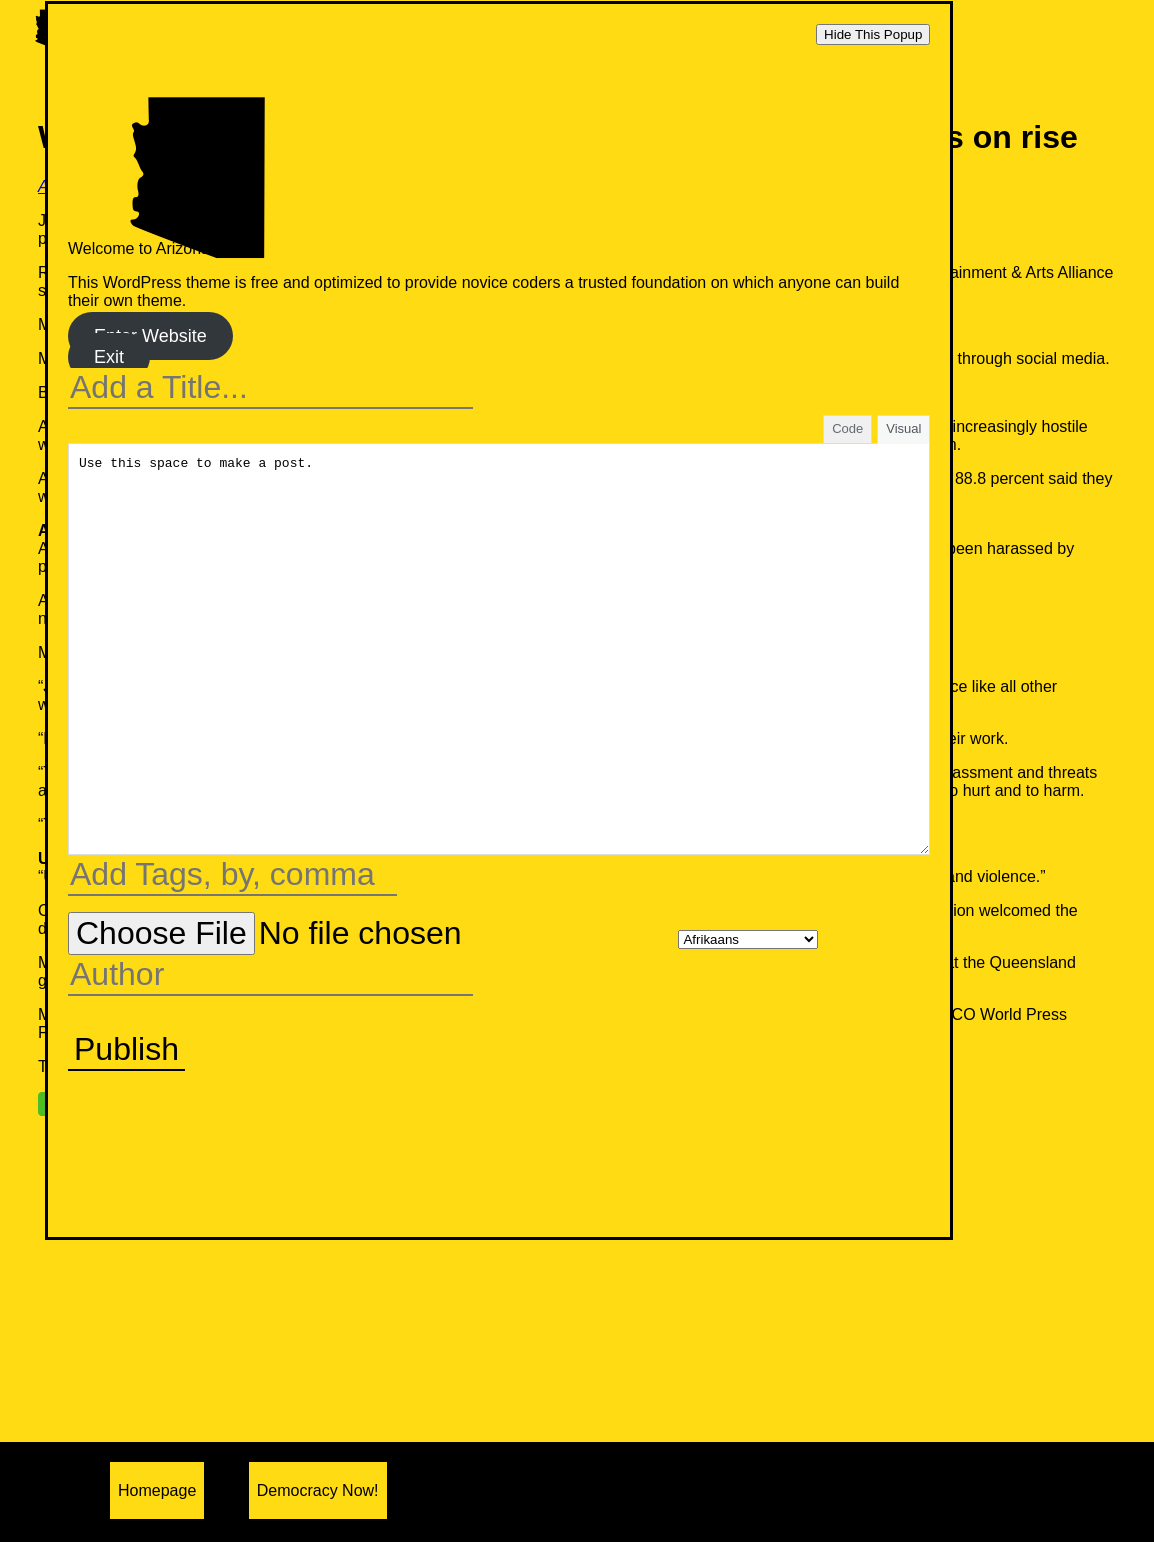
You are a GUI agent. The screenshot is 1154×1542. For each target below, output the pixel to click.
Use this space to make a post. (499, 649)
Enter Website (150, 336)
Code (847, 428)
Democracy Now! (318, 1490)
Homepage (157, 1490)
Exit (109, 357)
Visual (903, 428)
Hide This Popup (873, 34)
